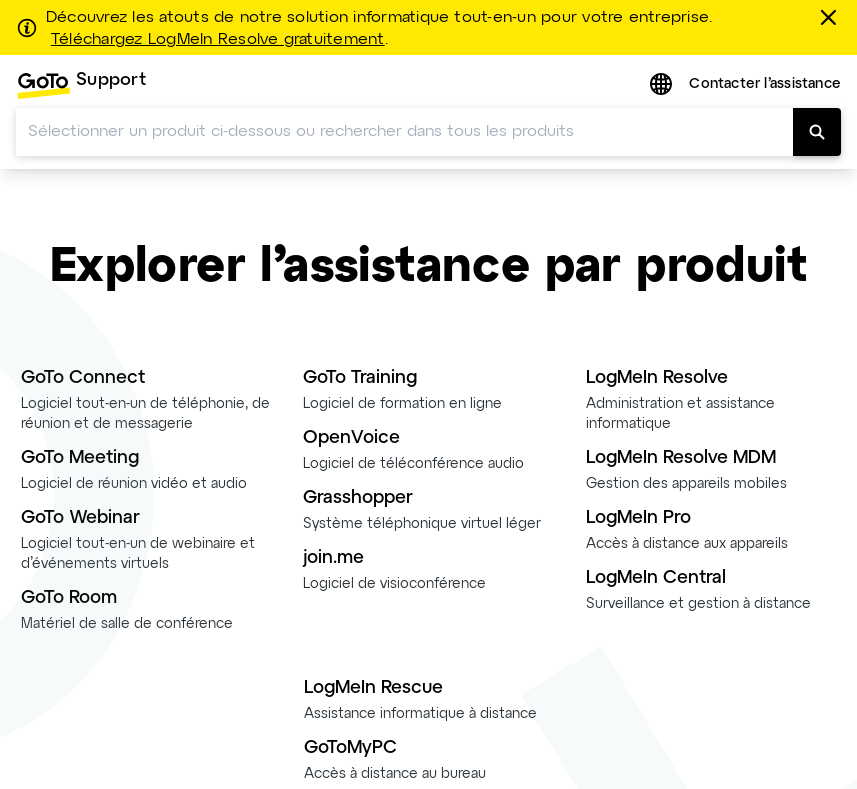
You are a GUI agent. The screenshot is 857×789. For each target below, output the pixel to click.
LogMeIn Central (656, 578)
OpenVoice (351, 438)
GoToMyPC (350, 748)
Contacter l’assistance (765, 84)
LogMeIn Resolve (657, 378)
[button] (663, 85)
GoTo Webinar (80, 518)
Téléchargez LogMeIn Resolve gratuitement (218, 40)
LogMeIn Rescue (373, 688)
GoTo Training (360, 378)
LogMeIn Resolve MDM (681, 458)
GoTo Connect (83, 378)
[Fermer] (832, 17)
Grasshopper (358, 498)
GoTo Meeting (80, 458)
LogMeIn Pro (638, 518)
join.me (333, 558)
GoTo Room (69, 598)
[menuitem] (81, 85)
